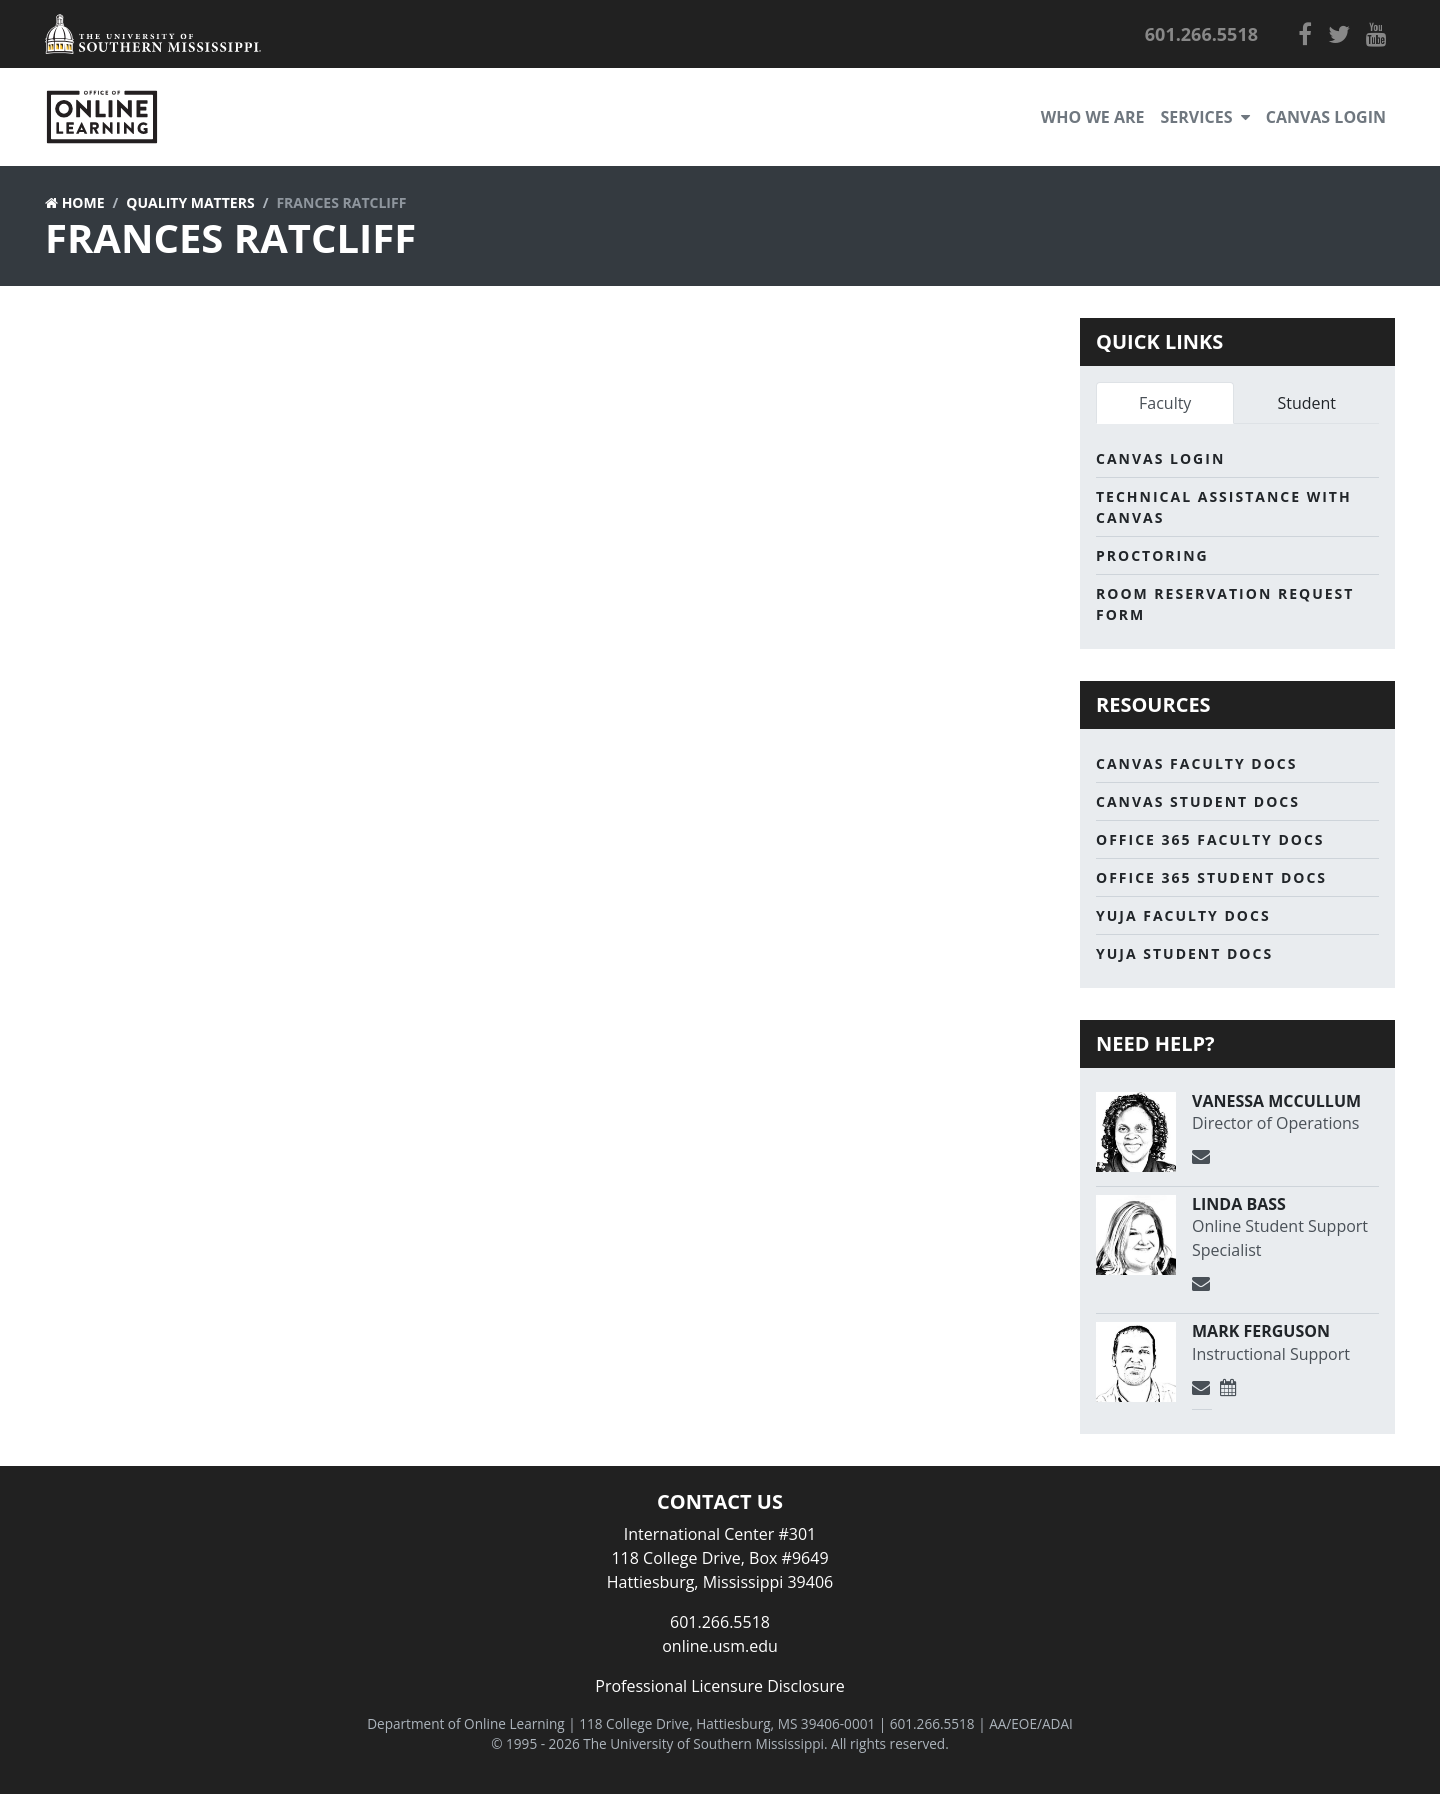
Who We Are (1093, 117)
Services (1205, 117)
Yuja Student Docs (1184, 953)
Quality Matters (190, 202)
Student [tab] (1306, 403)
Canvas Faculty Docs (1196, 763)
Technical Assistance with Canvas (1224, 507)
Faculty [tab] (1165, 403)
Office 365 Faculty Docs (1210, 839)
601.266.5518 (720, 1622)
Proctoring (1152, 555)
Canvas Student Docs (1198, 801)
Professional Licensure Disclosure (720, 1686)
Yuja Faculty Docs (1183, 915)
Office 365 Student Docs (1211, 877)
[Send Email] (1202, 1156)
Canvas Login (1326, 117)
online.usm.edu (720, 1646)
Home (83, 202)
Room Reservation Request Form (1225, 604)
